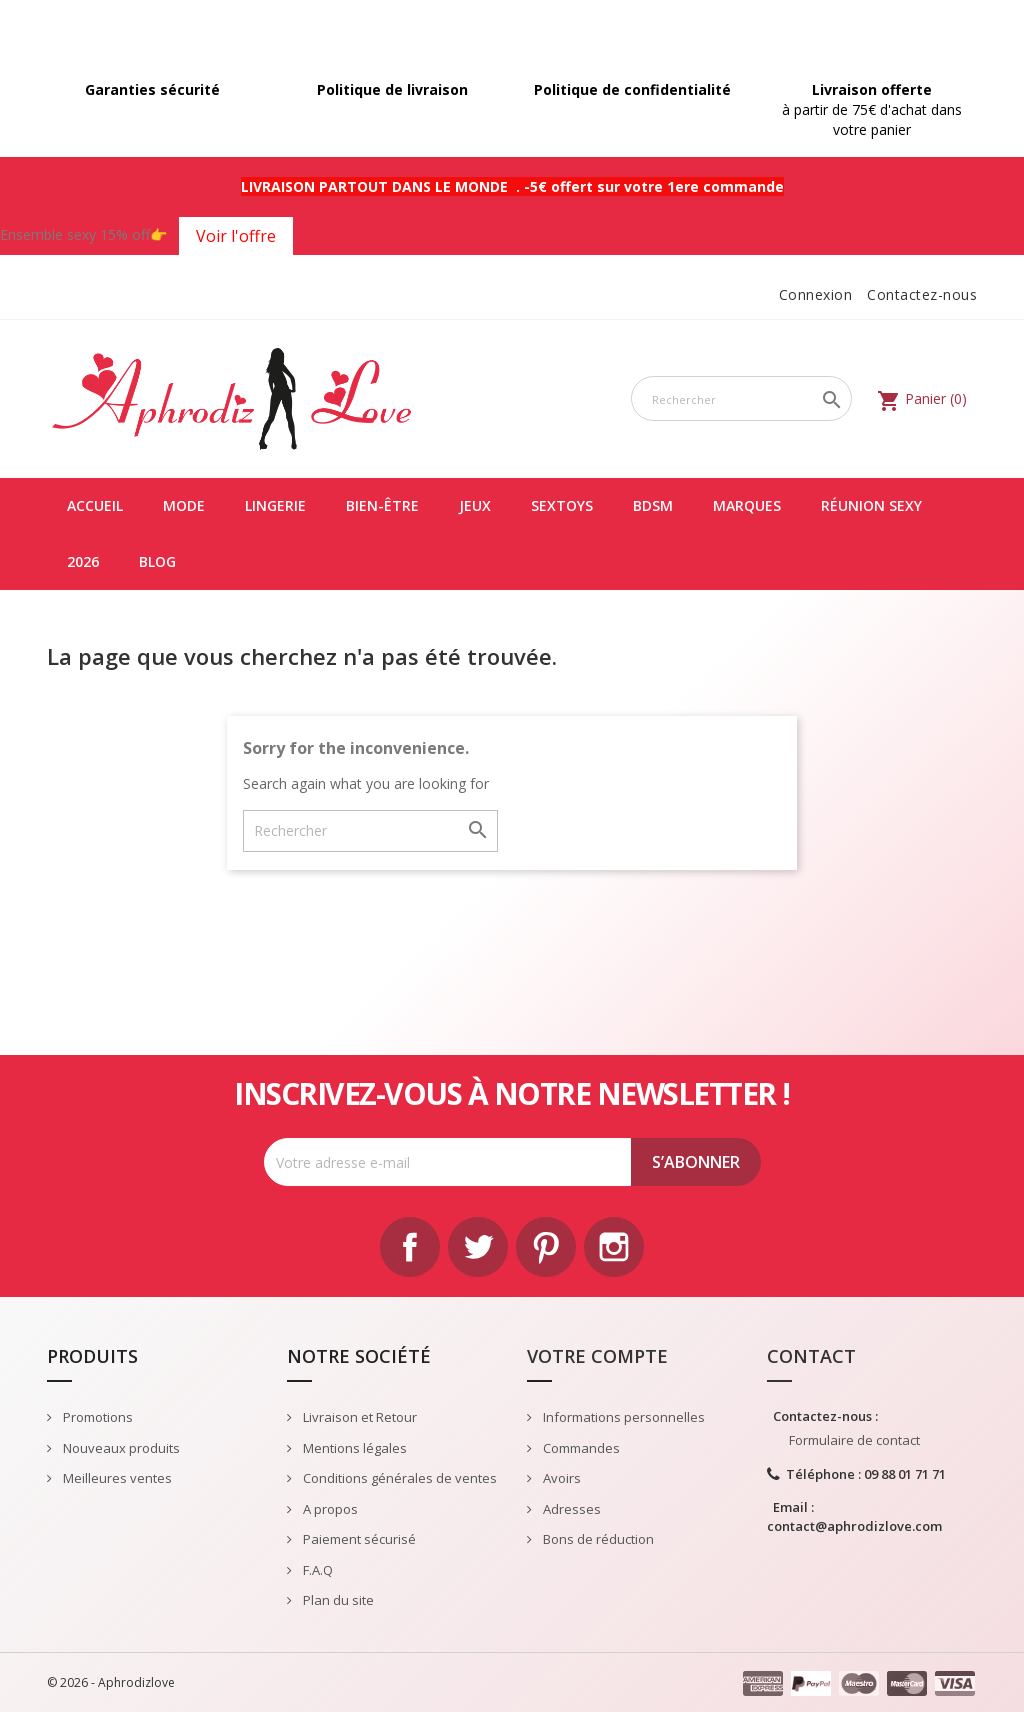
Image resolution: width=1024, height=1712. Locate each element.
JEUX (475, 505)
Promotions (96, 1417)
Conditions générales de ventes (398, 1478)
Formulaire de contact (854, 1440)
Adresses (570, 1509)
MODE (184, 505)
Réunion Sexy (871, 505)
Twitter (478, 1247)
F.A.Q (316, 1570)
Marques (747, 505)
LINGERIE (275, 505)
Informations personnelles (622, 1417)
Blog (157, 561)
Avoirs (560, 1478)
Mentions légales (353, 1448)
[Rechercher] (741, 398)
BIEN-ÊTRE (382, 505)
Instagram (614, 1247)
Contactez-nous (922, 294)
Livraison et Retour (358, 1417)
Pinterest (546, 1247)
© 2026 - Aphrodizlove (111, 1682)
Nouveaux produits (120, 1448)
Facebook (410, 1247)
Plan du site (337, 1600)
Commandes (580, 1448)
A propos (329, 1509)
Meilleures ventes (116, 1478)
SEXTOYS (562, 505)
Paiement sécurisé (358, 1539)
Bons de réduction (597, 1539)
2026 (83, 561)
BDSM (653, 505)
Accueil (95, 505)
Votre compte (597, 1356)
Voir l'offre (236, 236)
